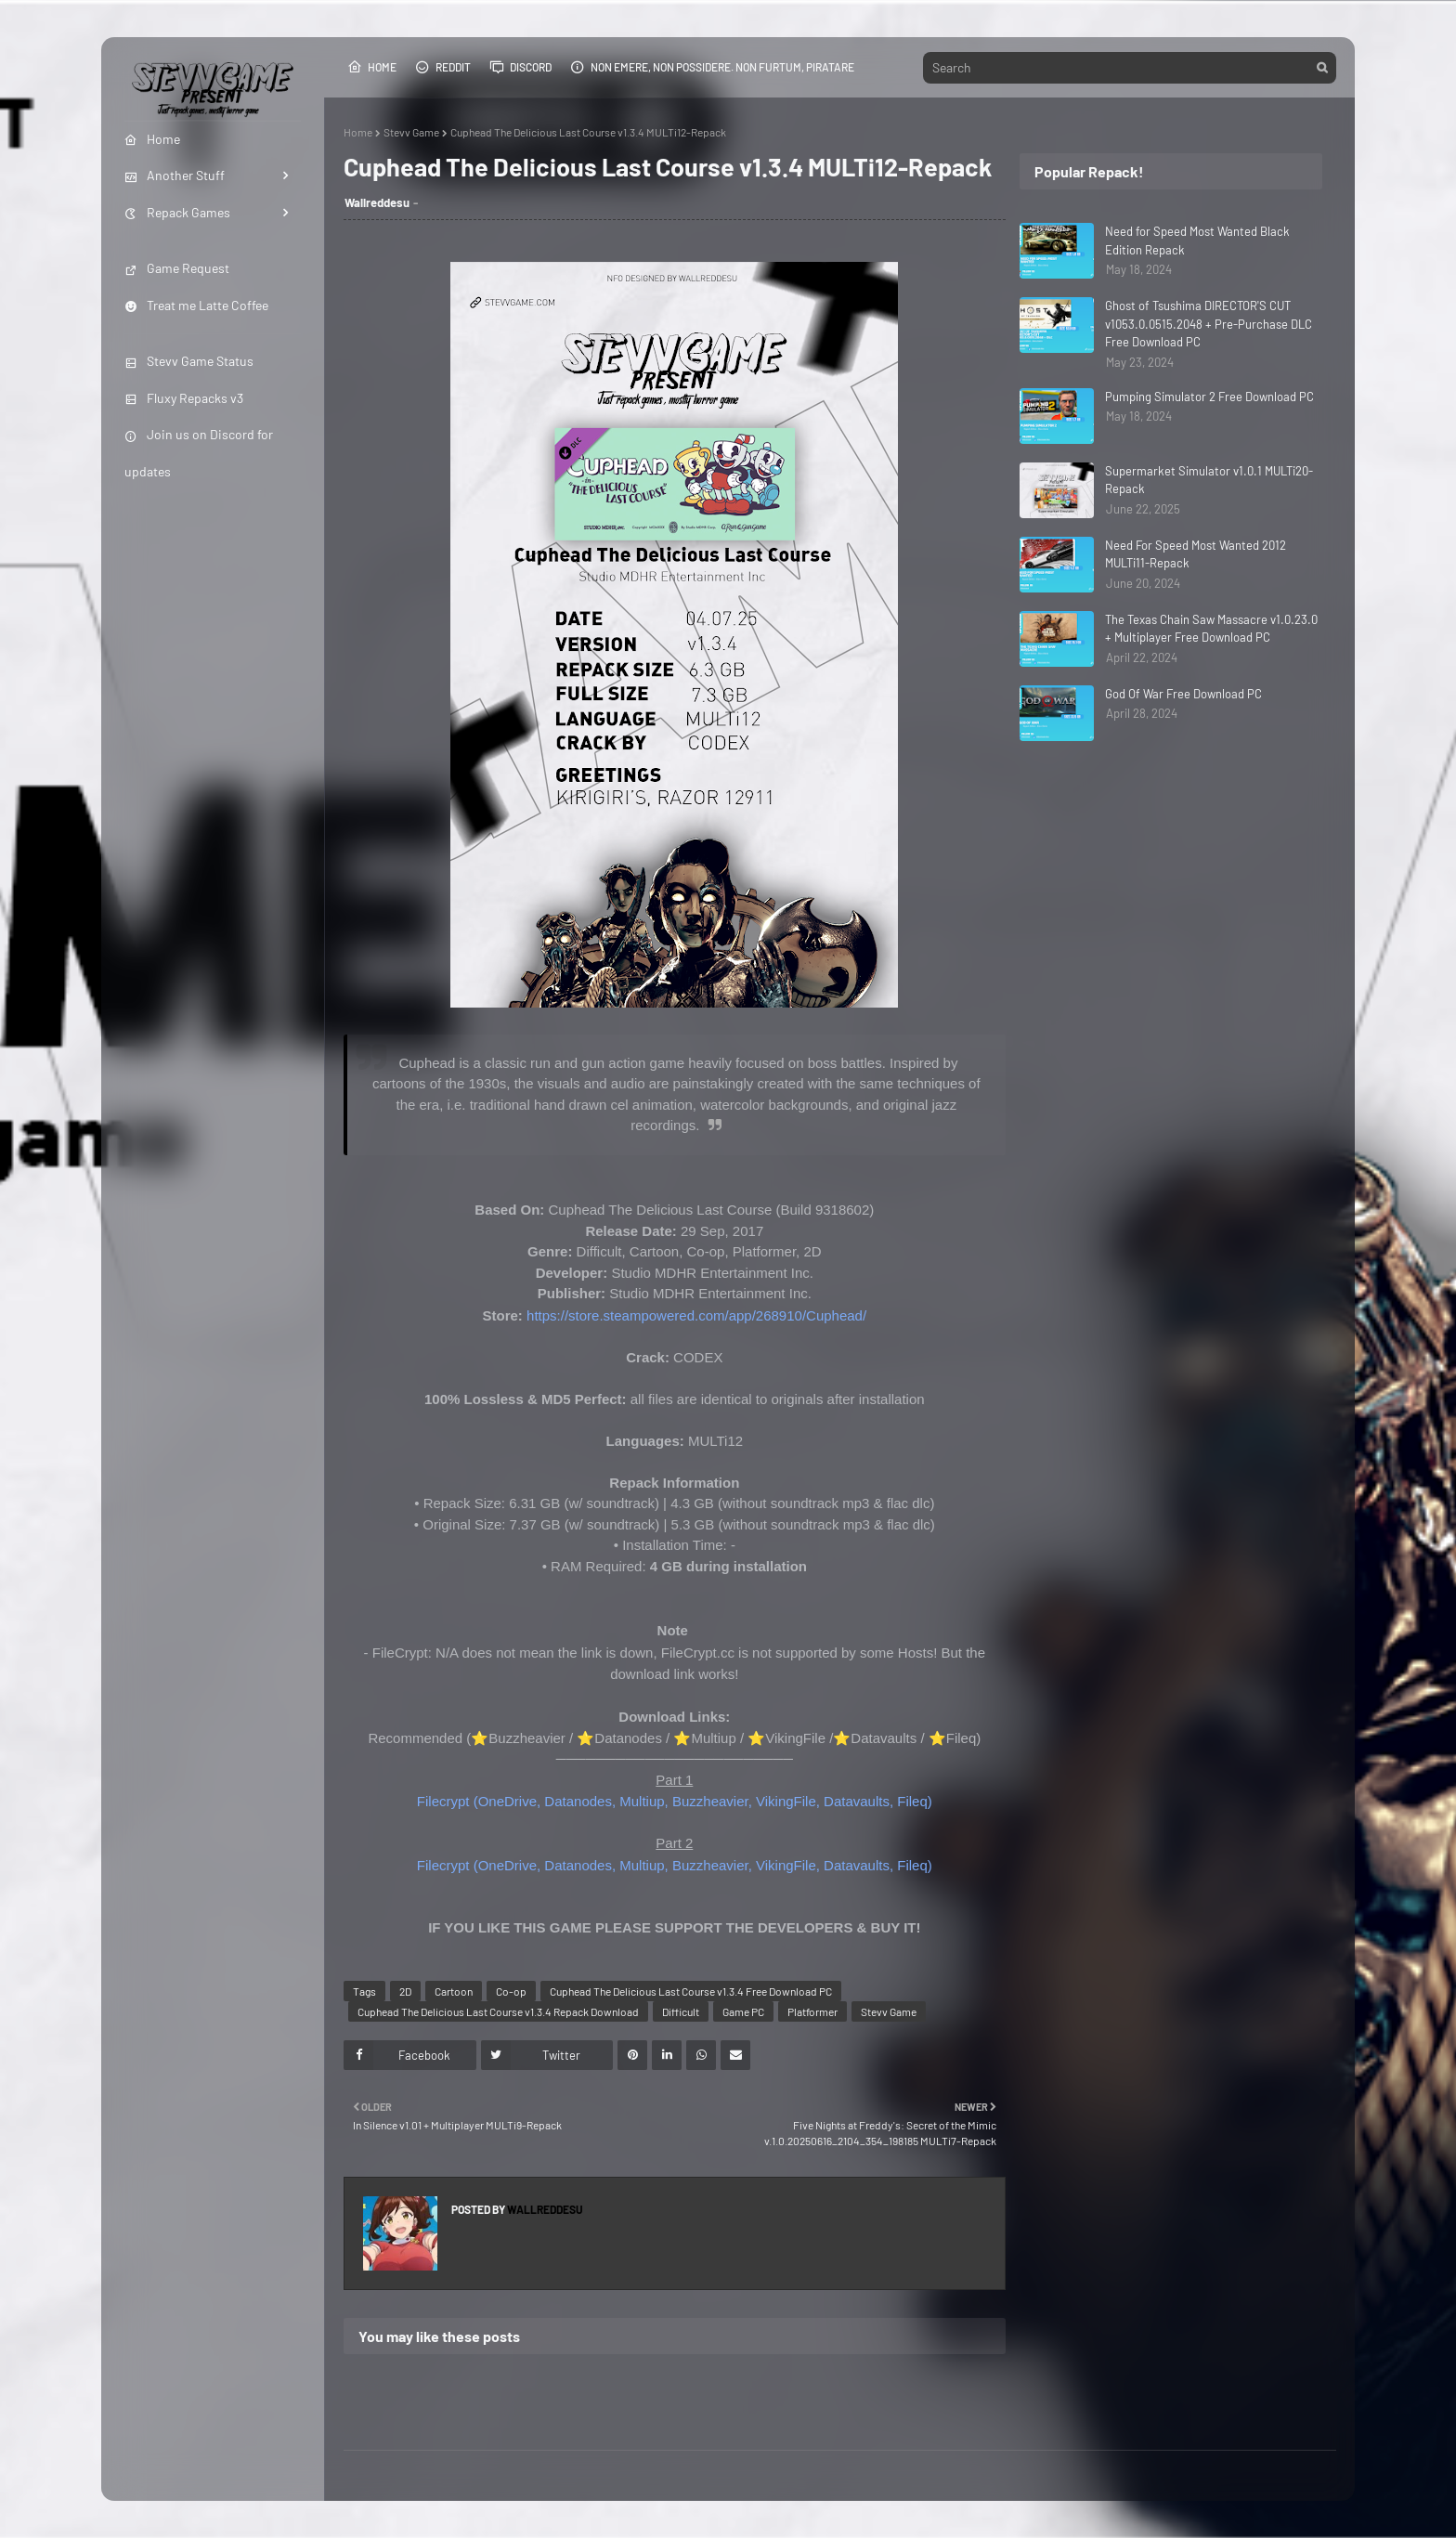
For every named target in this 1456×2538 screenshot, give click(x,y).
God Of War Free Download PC (1183, 693)
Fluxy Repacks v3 (183, 398)
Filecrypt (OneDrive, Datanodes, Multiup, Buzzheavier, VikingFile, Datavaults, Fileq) (674, 1801)
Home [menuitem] (152, 139)
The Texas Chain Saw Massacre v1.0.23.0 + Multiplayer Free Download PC (1211, 628)
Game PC (743, 2011)
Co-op (511, 1991)
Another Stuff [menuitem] (174, 175)
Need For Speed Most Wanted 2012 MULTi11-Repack (1195, 554)
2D (405, 1991)
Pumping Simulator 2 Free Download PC (1209, 396)
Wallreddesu (377, 202)
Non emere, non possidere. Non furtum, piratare (712, 66)
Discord (520, 66)
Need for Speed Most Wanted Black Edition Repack (1197, 240)
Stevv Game (411, 131)
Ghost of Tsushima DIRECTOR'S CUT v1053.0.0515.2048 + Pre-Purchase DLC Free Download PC (1208, 323)
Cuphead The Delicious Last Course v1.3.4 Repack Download (498, 2011)
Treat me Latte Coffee (196, 305)
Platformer (812, 2011)
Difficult (680, 2011)
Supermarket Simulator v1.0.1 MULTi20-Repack (1209, 480)
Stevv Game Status (189, 361)
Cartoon (454, 1991)
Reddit (443, 66)
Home (371, 66)
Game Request (176, 268)
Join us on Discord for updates (198, 452)
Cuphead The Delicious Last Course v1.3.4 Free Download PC (691, 1991)
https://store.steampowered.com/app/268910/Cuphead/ (696, 1315)
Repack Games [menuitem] (177, 212)
